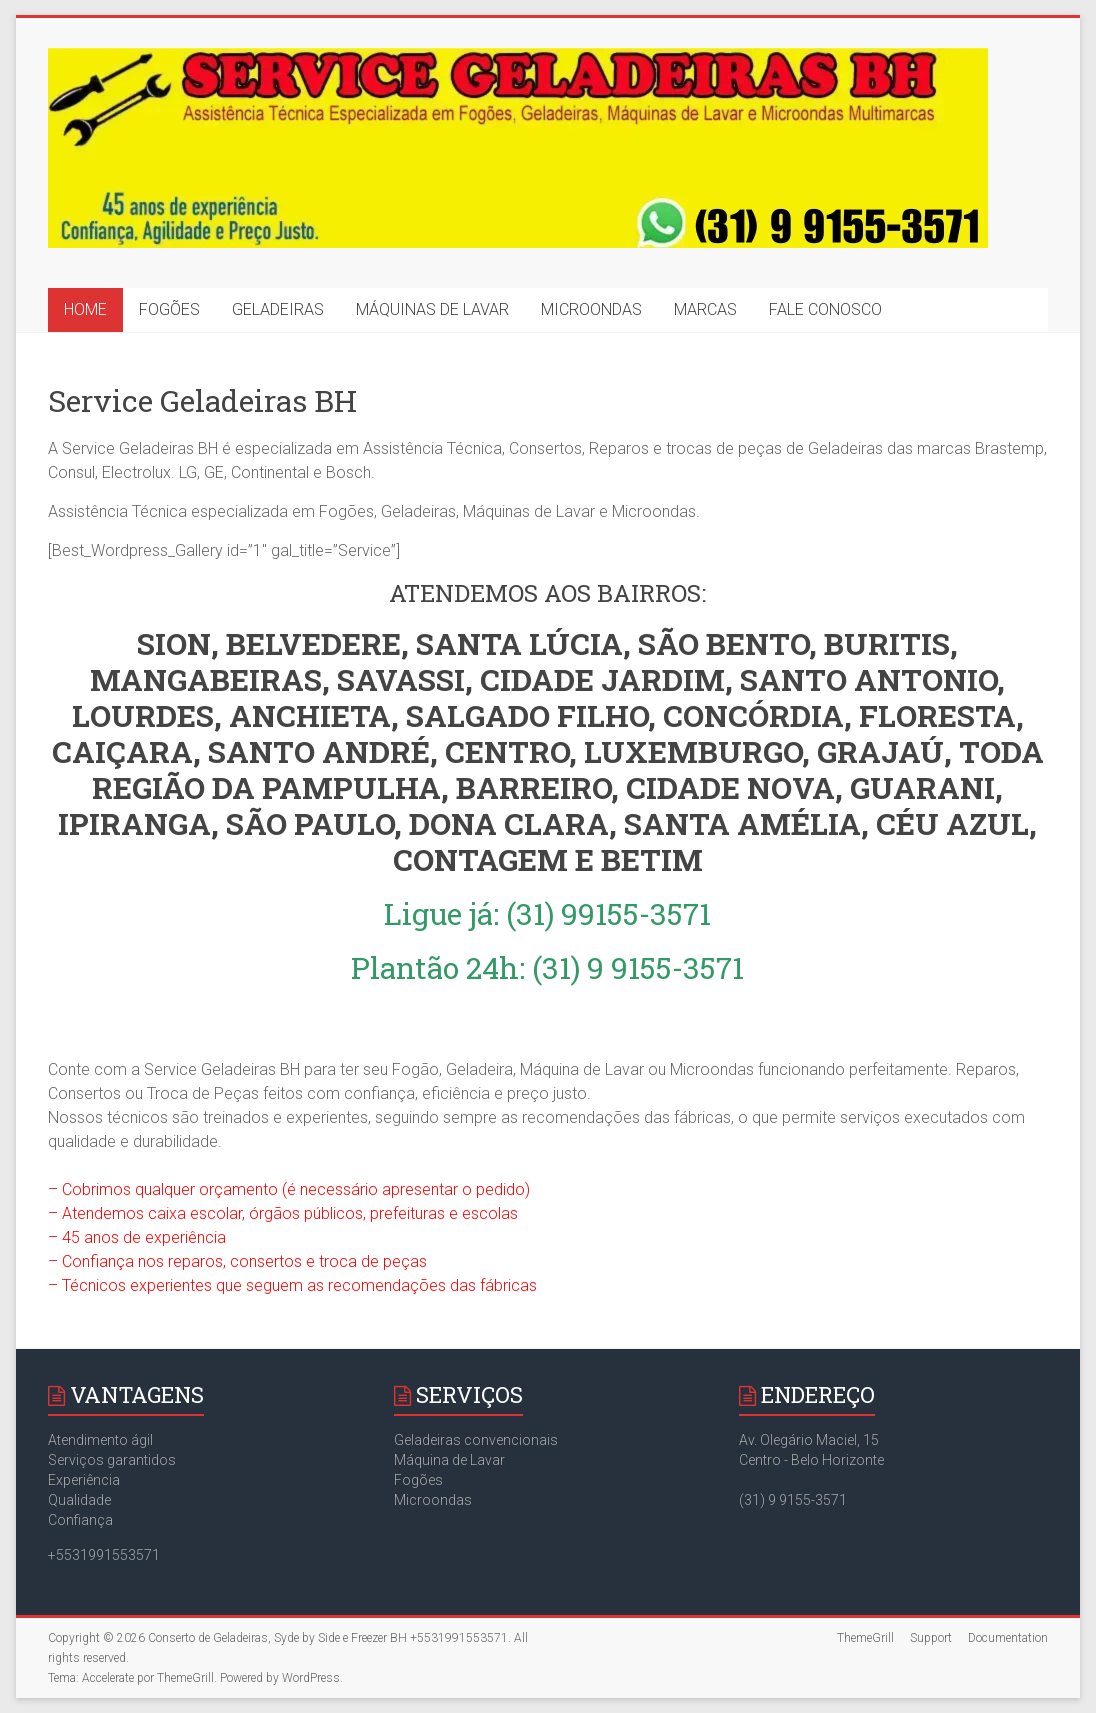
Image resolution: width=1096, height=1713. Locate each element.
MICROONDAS (591, 309)
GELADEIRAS (278, 309)
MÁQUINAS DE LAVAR (432, 309)
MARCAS (705, 309)
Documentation (1008, 1638)
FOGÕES (169, 309)
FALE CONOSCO (825, 309)
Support (931, 1638)
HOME (85, 309)
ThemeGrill (865, 1638)
